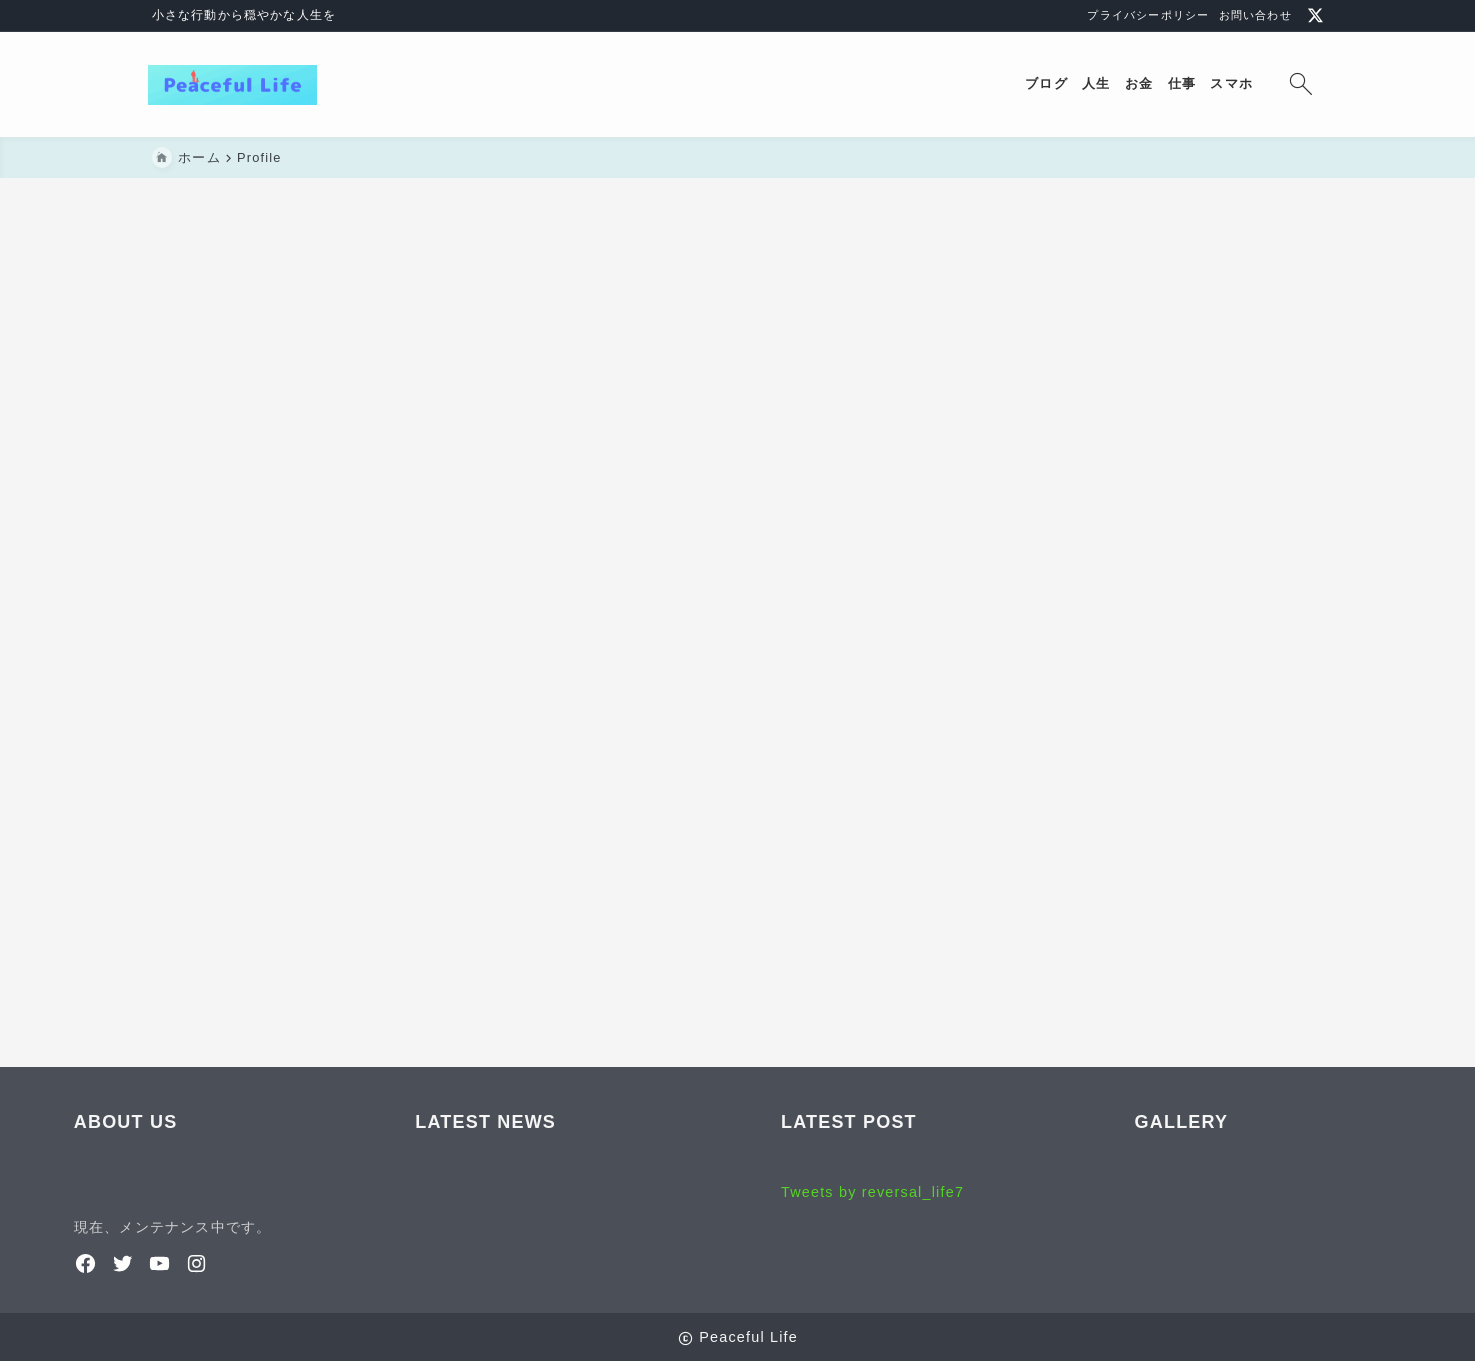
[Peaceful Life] (236, 85)
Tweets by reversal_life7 (872, 1192)
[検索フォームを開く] (1297, 84)
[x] (1315, 15)
